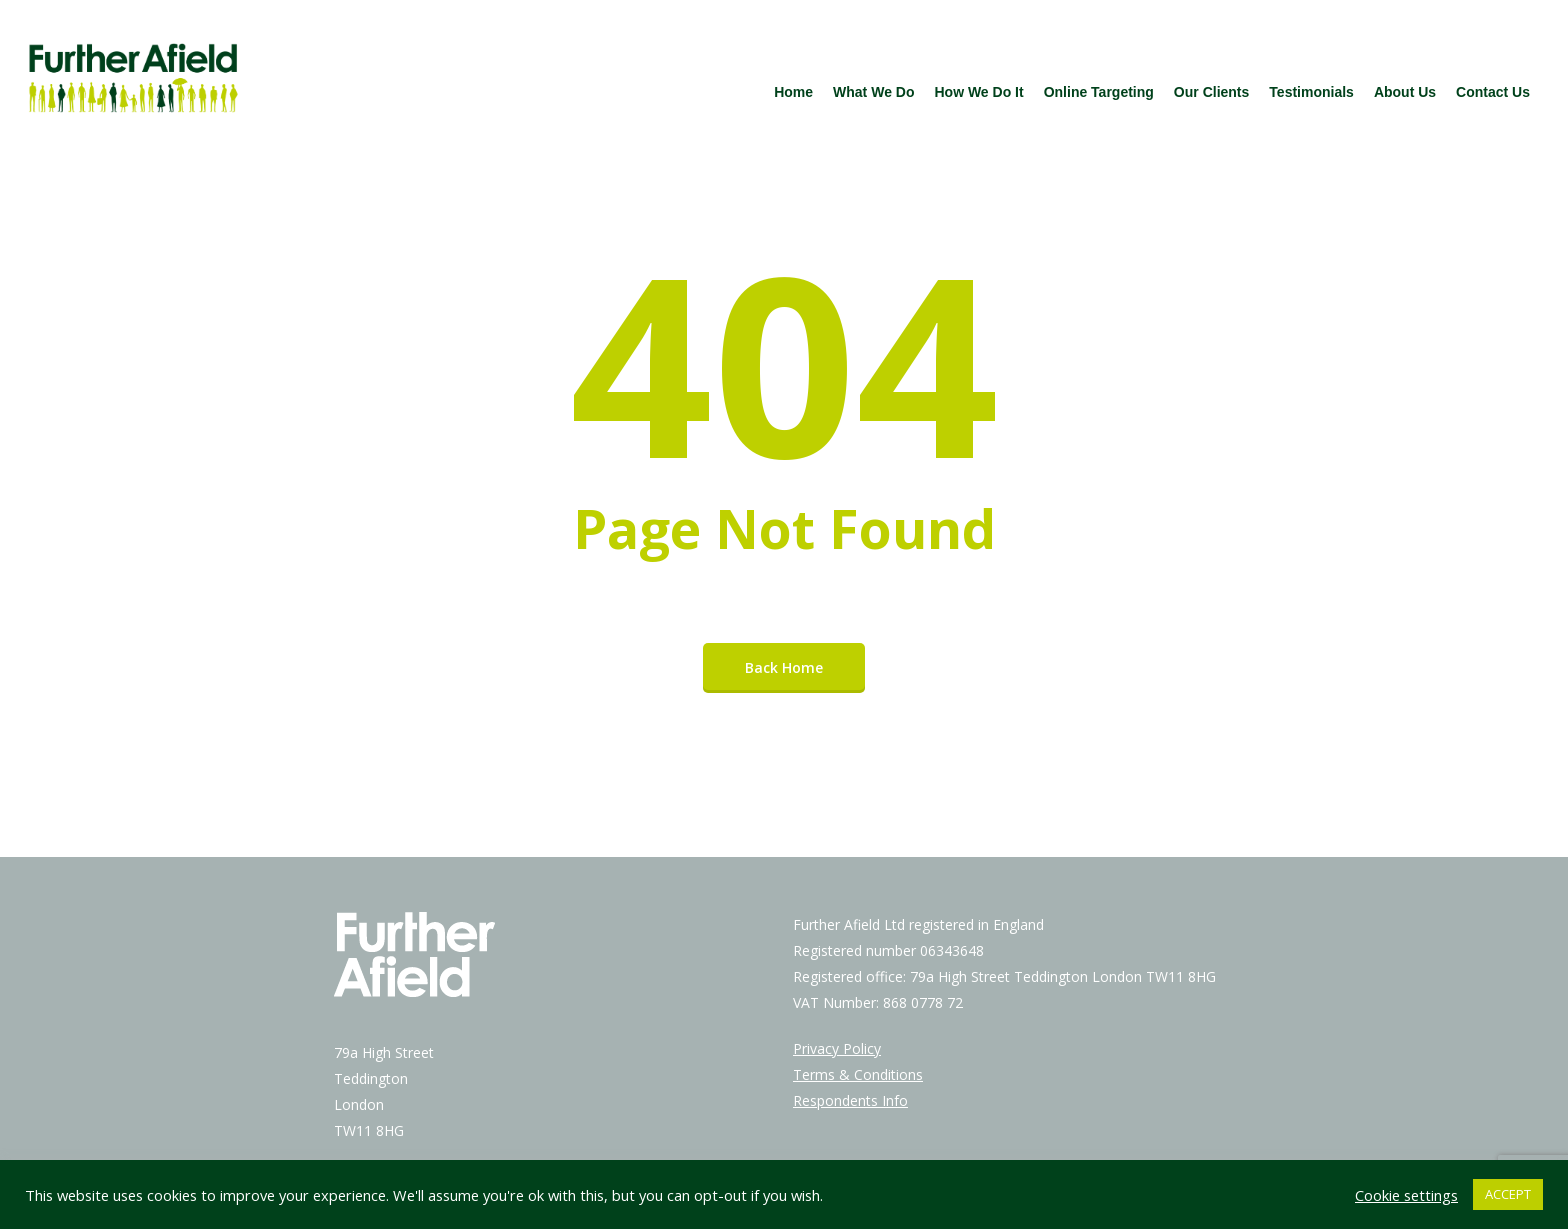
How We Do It (978, 92)
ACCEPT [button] (1508, 1194)
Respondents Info (850, 1100)
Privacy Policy (837, 1048)
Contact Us (1493, 92)
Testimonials (1311, 92)
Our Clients (1211, 92)
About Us (1405, 92)
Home (793, 92)
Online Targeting (1099, 92)
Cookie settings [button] (1406, 1195)
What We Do (873, 92)
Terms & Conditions (858, 1074)
